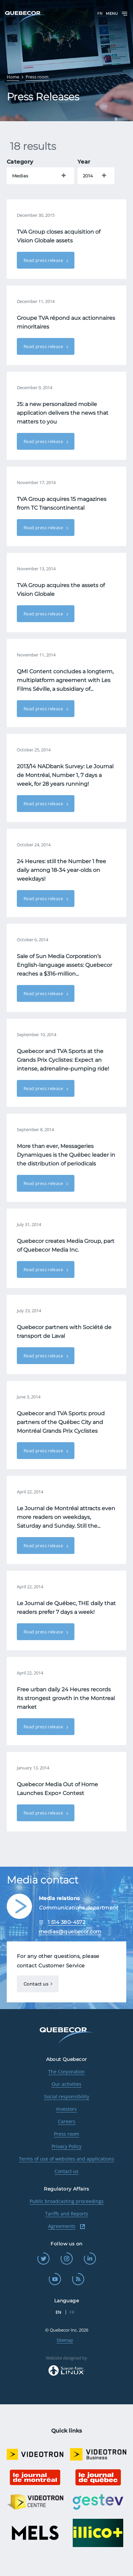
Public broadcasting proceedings (67, 2201)
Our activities (66, 2084)
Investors (66, 2109)
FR (99, 13)
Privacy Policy (66, 2146)
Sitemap (65, 2340)
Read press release (44, 260)
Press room (66, 2134)
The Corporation (66, 2071)
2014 (88, 175)
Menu (117, 13)
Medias (20, 175)
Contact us (36, 1984)
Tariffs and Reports (66, 2213)
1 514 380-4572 (67, 1922)
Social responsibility (66, 2096)
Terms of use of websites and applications (66, 2159)
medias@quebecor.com (70, 1931)
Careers (66, 2121)
